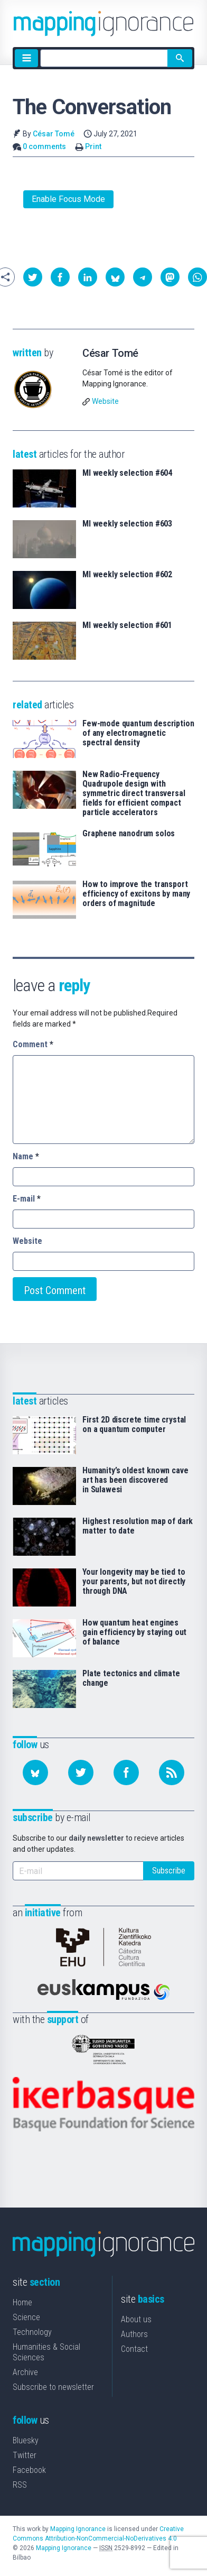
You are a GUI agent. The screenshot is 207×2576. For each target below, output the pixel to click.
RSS (20, 2485)
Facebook (29, 2470)
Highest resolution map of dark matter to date (137, 1526)
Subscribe (168, 1871)
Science (26, 2317)
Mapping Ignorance (78, 2529)
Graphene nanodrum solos (128, 833)
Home (22, 2302)
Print (93, 146)
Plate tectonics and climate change (131, 1678)
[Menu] (26, 58)
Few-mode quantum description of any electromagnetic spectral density (138, 733)
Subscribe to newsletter (53, 2387)
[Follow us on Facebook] (126, 1772)
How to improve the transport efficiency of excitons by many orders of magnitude (136, 894)
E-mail (27, 1199)
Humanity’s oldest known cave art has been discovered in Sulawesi (135, 1480)
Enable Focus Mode (68, 199)
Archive (25, 2372)
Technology (32, 2332)
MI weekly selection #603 (127, 524)
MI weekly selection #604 (127, 473)
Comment (33, 1044)
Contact (134, 2349)
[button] (32, 277)
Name (26, 1156)
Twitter (24, 2455)
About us (136, 2319)
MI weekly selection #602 (127, 574)
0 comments (44, 146)
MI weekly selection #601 (127, 625)
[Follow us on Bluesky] (35, 1772)
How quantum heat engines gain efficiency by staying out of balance (134, 1632)
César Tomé (53, 134)
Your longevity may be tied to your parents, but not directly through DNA (133, 1581)
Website (105, 401)
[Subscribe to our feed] (171, 1772)
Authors (134, 2334)
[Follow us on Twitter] (80, 1772)
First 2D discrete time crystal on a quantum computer (134, 1424)
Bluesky (26, 2440)
